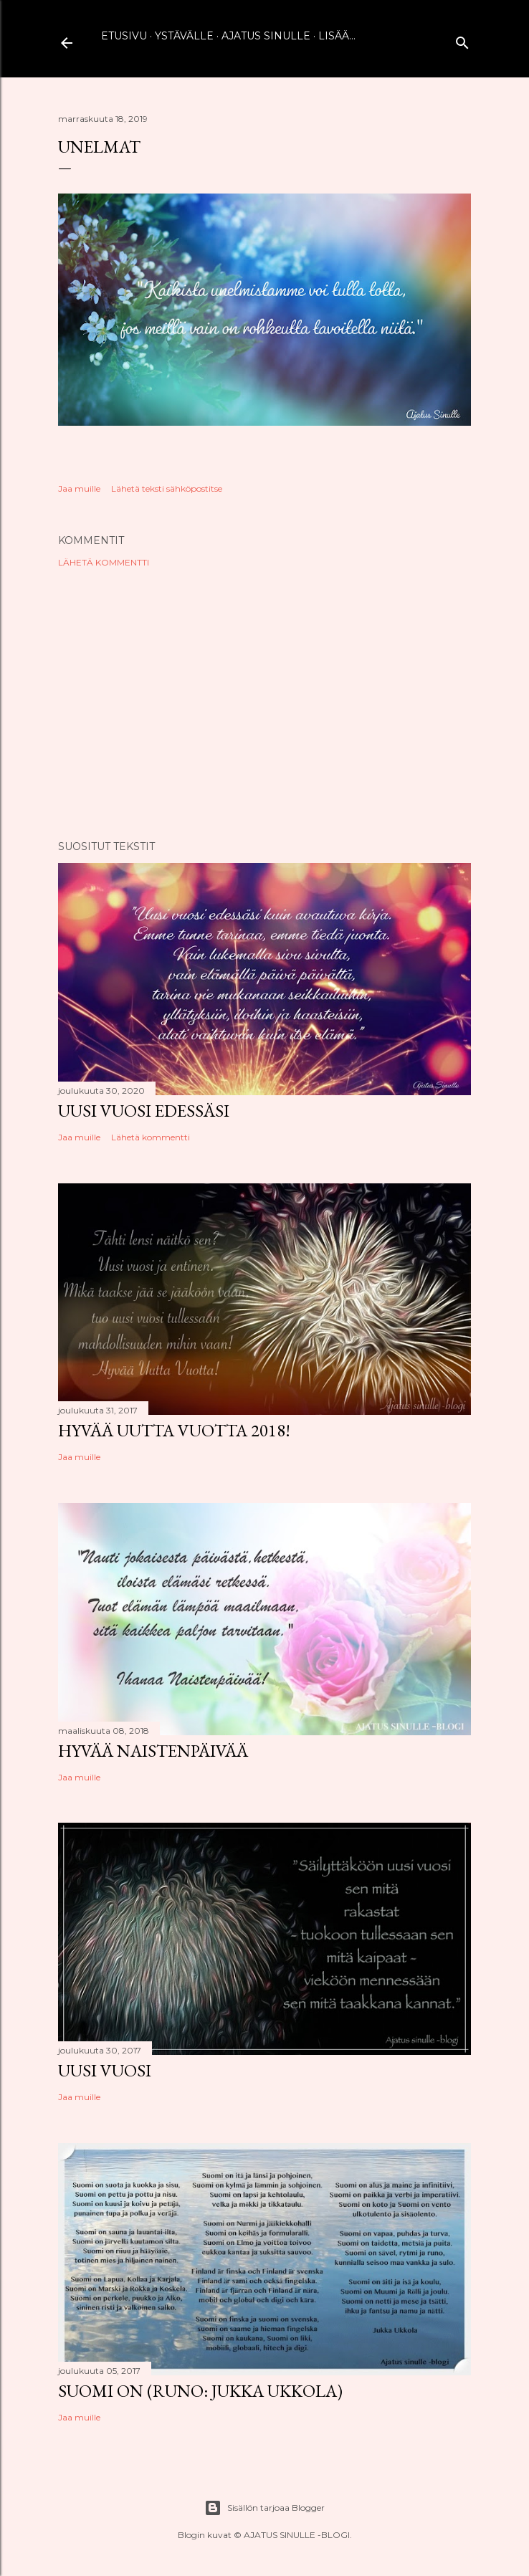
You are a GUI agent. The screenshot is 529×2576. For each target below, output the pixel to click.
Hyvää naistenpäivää (153, 1751)
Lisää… (337, 35)
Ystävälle (184, 35)
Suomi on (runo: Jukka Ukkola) (200, 2391)
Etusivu (124, 35)
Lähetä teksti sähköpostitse (166, 488)
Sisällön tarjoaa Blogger (264, 2508)
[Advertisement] (264, 704)
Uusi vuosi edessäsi (143, 1110)
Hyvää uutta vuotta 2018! (174, 1430)
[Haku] (462, 40)
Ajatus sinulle (265, 35)
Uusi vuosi (104, 2070)
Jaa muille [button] (79, 488)
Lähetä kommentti (103, 562)
